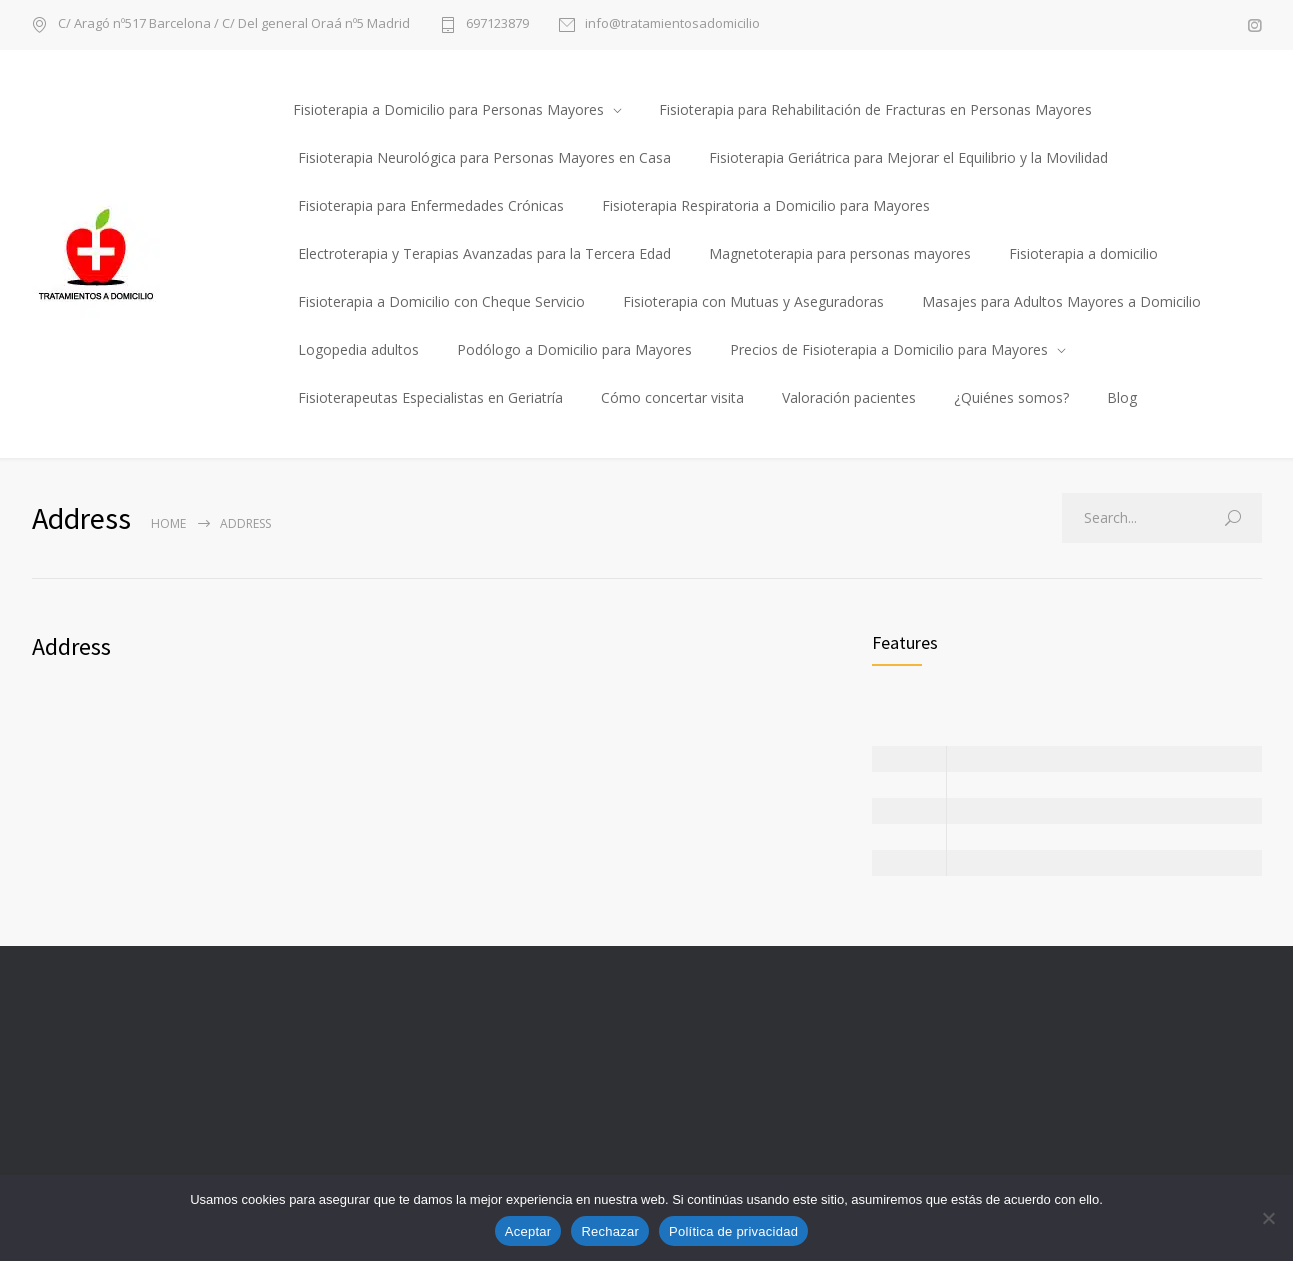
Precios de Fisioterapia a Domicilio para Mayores (889, 349)
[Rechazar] (1268, 1218)
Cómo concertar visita (672, 397)
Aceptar (528, 1231)
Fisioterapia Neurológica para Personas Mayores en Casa (484, 157)
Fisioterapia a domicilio (1083, 253)
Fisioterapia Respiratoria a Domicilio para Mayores (766, 205)
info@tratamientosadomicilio (672, 24)
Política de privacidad (733, 1231)
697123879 (497, 24)
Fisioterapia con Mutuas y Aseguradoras (753, 301)
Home (168, 523)
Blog (1122, 397)
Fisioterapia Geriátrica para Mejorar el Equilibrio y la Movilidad (908, 157)
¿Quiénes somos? (1011, 397)
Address (71, 646)
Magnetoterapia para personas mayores (840, 253)
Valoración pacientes (849, 397)
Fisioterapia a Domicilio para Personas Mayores (448, 109)
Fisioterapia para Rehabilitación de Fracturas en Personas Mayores (875, 109)
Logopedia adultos (358, 349)
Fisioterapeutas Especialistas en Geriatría (430, 397)
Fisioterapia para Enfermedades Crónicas (431, 205)
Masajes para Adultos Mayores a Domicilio (1061, 301)
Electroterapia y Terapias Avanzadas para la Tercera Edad (484, 253)
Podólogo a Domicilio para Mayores (574, 349)
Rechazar (610, 1231)
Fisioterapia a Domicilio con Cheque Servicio (441, 301)
